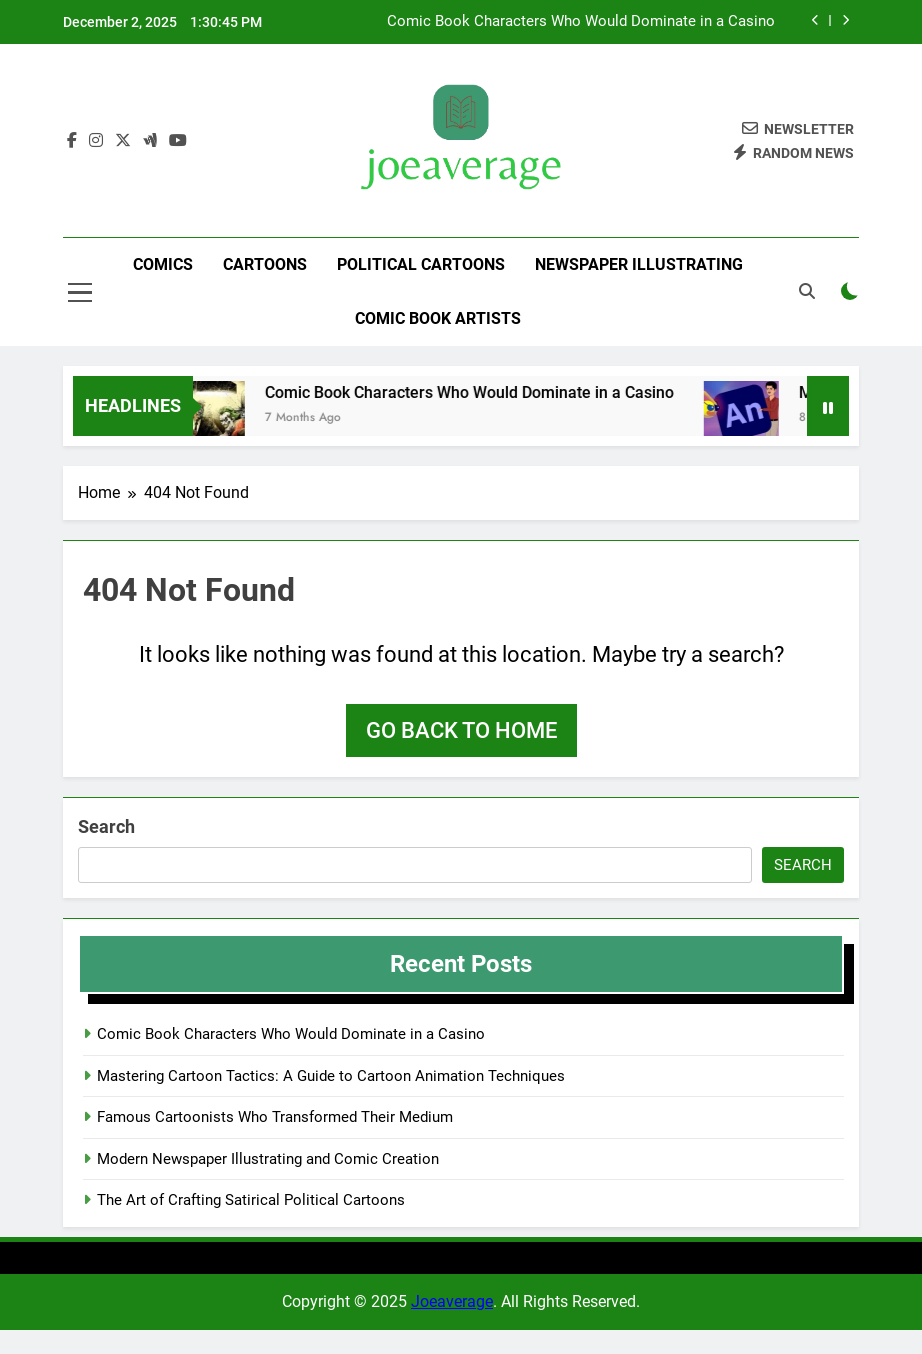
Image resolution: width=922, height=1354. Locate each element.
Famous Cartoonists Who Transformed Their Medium (275, 1117)
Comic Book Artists (438, 318)
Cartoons (265, 264)
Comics (163, 264)
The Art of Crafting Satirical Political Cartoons (251, 1200)
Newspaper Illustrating (639, 264)
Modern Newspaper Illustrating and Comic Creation (268, 1159)
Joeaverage (452, 1301)
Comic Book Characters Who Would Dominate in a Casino (581, 22)
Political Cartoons (421, 264)
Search (106, 826)
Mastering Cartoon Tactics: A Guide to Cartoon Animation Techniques (331, 1076)
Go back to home (461, 730)
